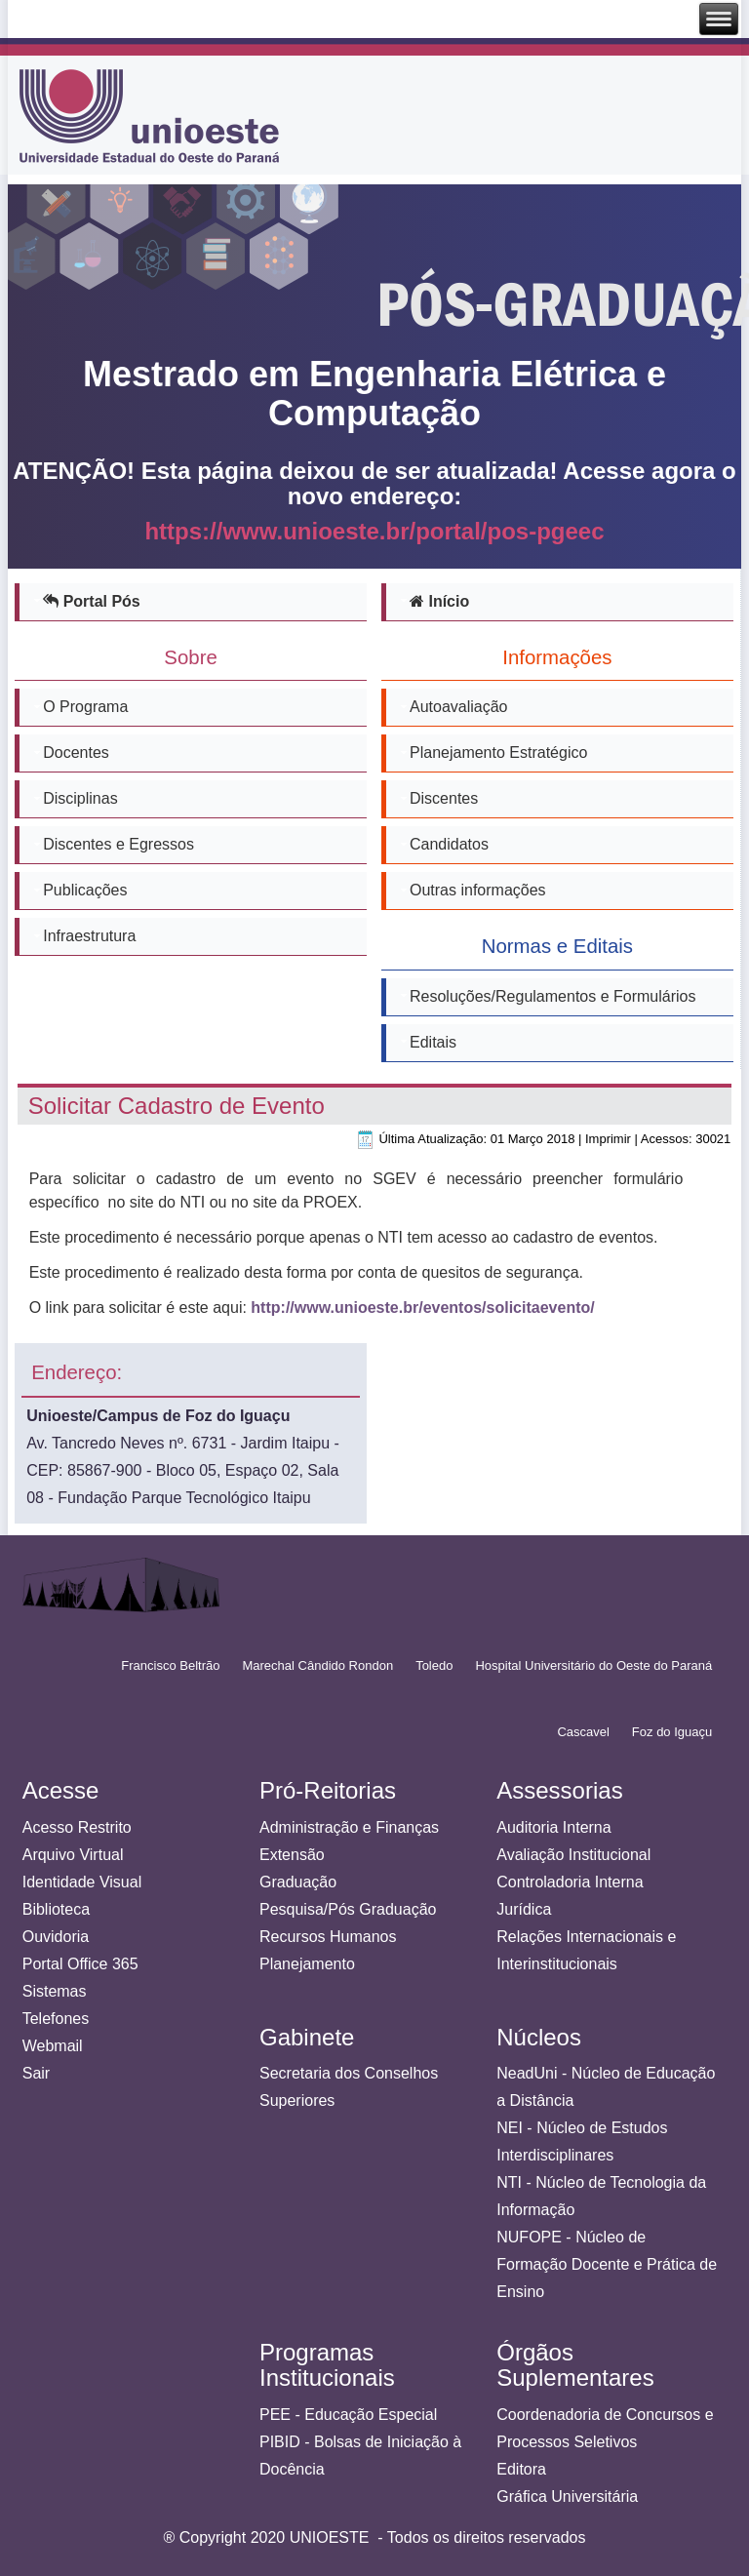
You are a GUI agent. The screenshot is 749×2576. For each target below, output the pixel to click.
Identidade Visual (81, 1882)
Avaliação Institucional (573, 1854)
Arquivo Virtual (73, 1854)
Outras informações (478, 890)
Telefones (56, 2018)
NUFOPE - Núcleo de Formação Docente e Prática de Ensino (606, 2264)
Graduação (297, 1882)
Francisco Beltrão (170, 1665)
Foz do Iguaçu (672, 1731)
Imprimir (608, 1138)
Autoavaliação (459, 706)
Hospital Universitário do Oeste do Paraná (593, 1665)
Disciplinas (80, 798)
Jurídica (523, 1909)
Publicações (85, 890)
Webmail (52, 2046)
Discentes (444, 798)
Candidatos (449, 844)
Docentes (76, 752)
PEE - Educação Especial (348, 2414)
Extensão (292, 1854)
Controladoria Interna (569, 1882)
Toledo (434, 1665)
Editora (521, 2469)
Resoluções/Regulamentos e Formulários (552, 996)
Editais (433, 1042)
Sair (36, 2073)
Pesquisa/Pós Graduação (347, 1909)
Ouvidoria (55, 1936)
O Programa (85, 706)
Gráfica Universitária (567, 2496)
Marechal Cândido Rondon (317, 1665)
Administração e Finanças (349, 1827)
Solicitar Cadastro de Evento (176, 1105)
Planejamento (307, 1964)
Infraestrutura (89, 936)
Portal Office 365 (80, 1964)
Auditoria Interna (553, 1827)
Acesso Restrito (77, 1827)
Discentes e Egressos (118, 844)
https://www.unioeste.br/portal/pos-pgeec (374, 531)
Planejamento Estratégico (498, 752)
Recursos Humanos (328, 1936)
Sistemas (54, 1991)
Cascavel (583, 1731)
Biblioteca (56, 1909)
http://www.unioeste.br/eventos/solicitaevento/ (422, 1307)
